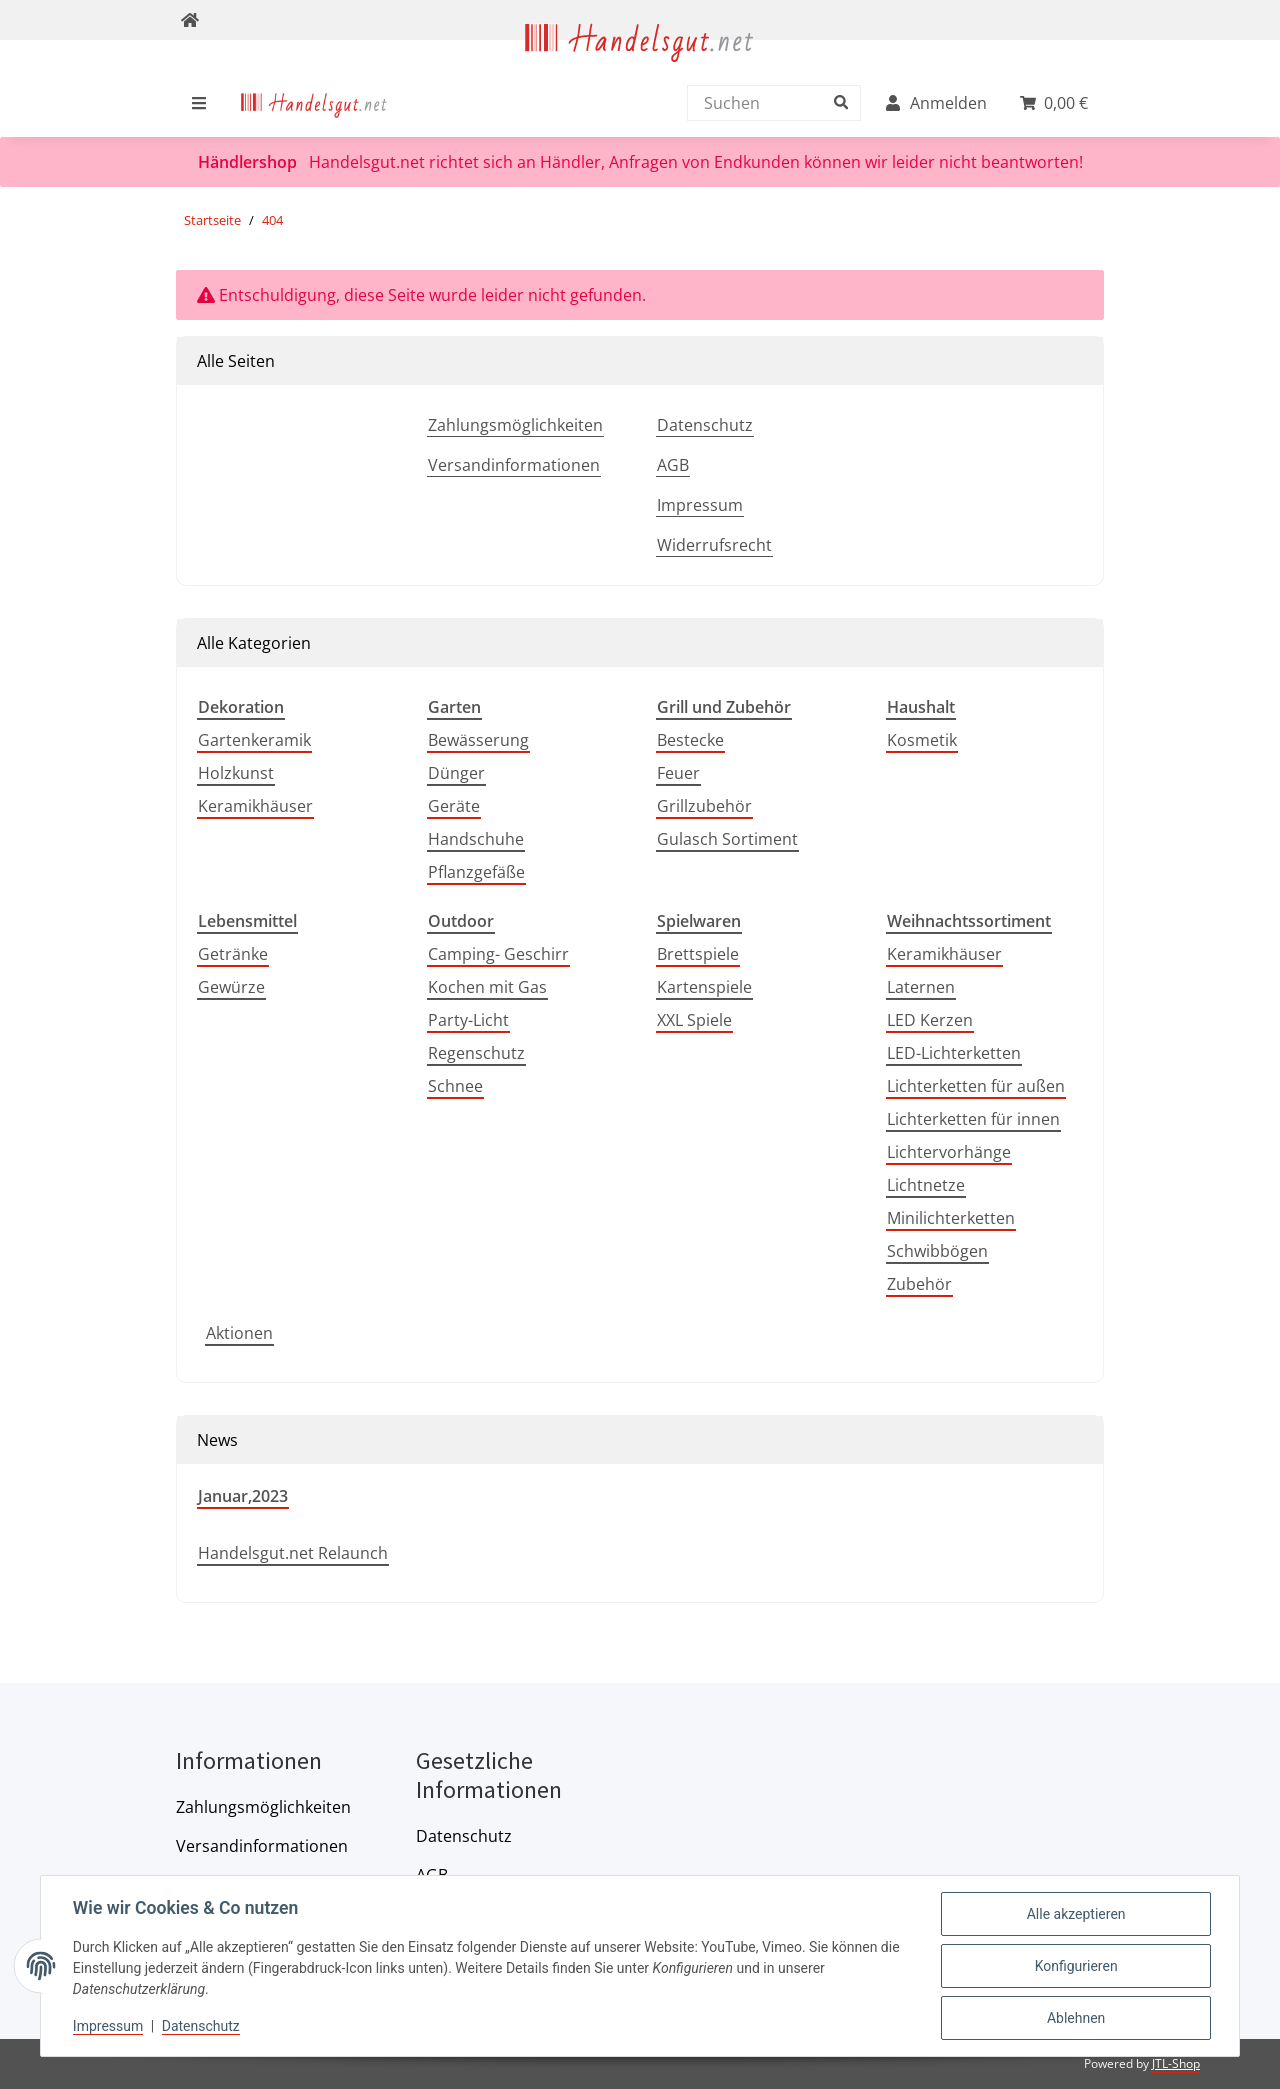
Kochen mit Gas (487, 987)
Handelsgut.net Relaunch (293, 1553)
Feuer (678, 773)
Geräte (454, 806)
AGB (673, 465)
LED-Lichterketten (954, 1053)
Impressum (700, 505)
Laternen (921, 987)
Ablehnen (1076, 2018)
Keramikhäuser (255, 806)
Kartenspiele (704, 987)
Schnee (455, 1086)
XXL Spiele (694, 1020)
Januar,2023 (243, 1496)
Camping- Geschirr (498, 954)
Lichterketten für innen (973, 1119)
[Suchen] (769, 103)
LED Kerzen (930, 1020)
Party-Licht (468, 1020)
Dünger (456, 773)
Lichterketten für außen (976, 1086)
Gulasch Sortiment (727, 839)
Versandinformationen (514, 465)
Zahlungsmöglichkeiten (515, 425)
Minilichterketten (951, 1218)
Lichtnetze (926, 1185)
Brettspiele (698, 954)
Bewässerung (478, 740)
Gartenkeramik (254, 740)
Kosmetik (922, 740)
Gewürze (231, 987)
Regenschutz (476, 1053)
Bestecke (690, 740)
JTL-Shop (1176, 2063)
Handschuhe (476, 839)
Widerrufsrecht (714, 545)
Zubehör (919, 1284)
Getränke (233, 954)
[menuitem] (314, 103)
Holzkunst (236, 773)
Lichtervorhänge (949, 1152)
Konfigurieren (1076, 1966)
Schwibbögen (937, 1251)
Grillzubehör (704, 806)
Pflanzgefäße (476, 872)
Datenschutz (705, 425)
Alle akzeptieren (1076, 1914)
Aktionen (239, 1333)
